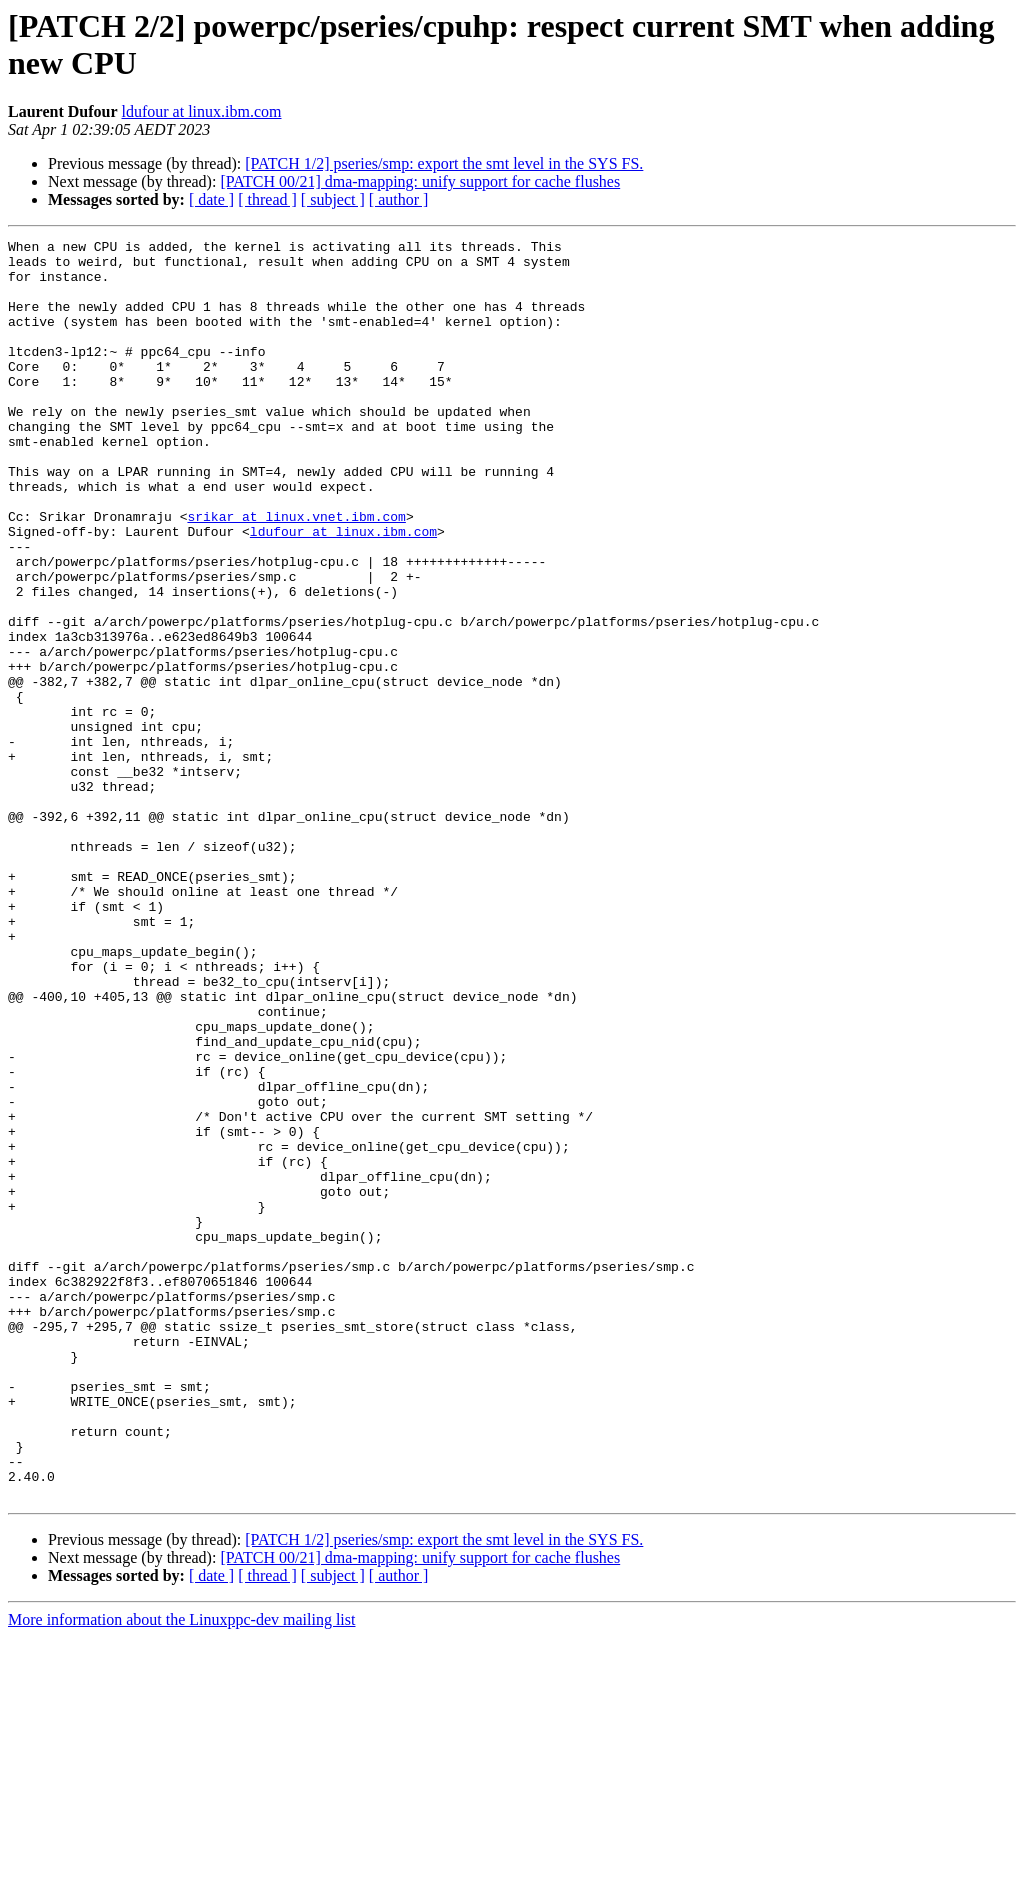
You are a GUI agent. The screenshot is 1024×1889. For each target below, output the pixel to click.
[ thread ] (267, 199)
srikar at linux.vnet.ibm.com (296, 573)
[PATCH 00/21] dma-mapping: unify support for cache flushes (420, 181)
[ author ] (399, 199)
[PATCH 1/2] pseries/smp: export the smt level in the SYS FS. (444, 163)
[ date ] (211, 199)
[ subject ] (333, 199)
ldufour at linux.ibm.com (202, 111)
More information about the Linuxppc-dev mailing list (181, 1871)
